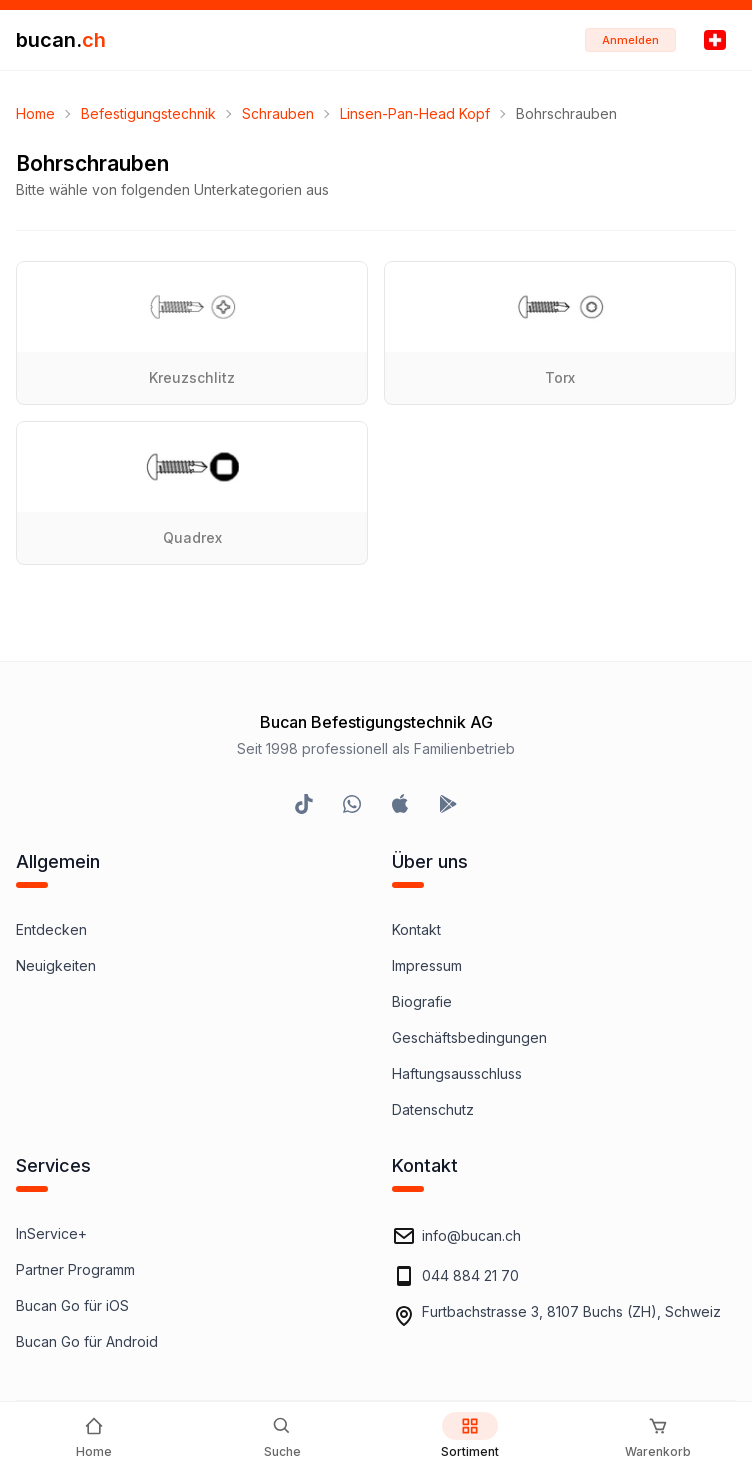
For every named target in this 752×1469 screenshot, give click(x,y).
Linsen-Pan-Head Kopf (415, 113)
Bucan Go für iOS (72, 1305)
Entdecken (51, 929)
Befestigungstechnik (148, 113)
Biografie (422, 1001)
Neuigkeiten (56, 965)
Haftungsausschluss (457, 1073)
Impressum (427, 965)
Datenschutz (433, 1109)
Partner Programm (75, 1269)
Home (35, 113)
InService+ (51, 1233)
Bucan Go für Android (87, 1341)
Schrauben (278, 113)
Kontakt (416, 929)
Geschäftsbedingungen (469, 1037)
